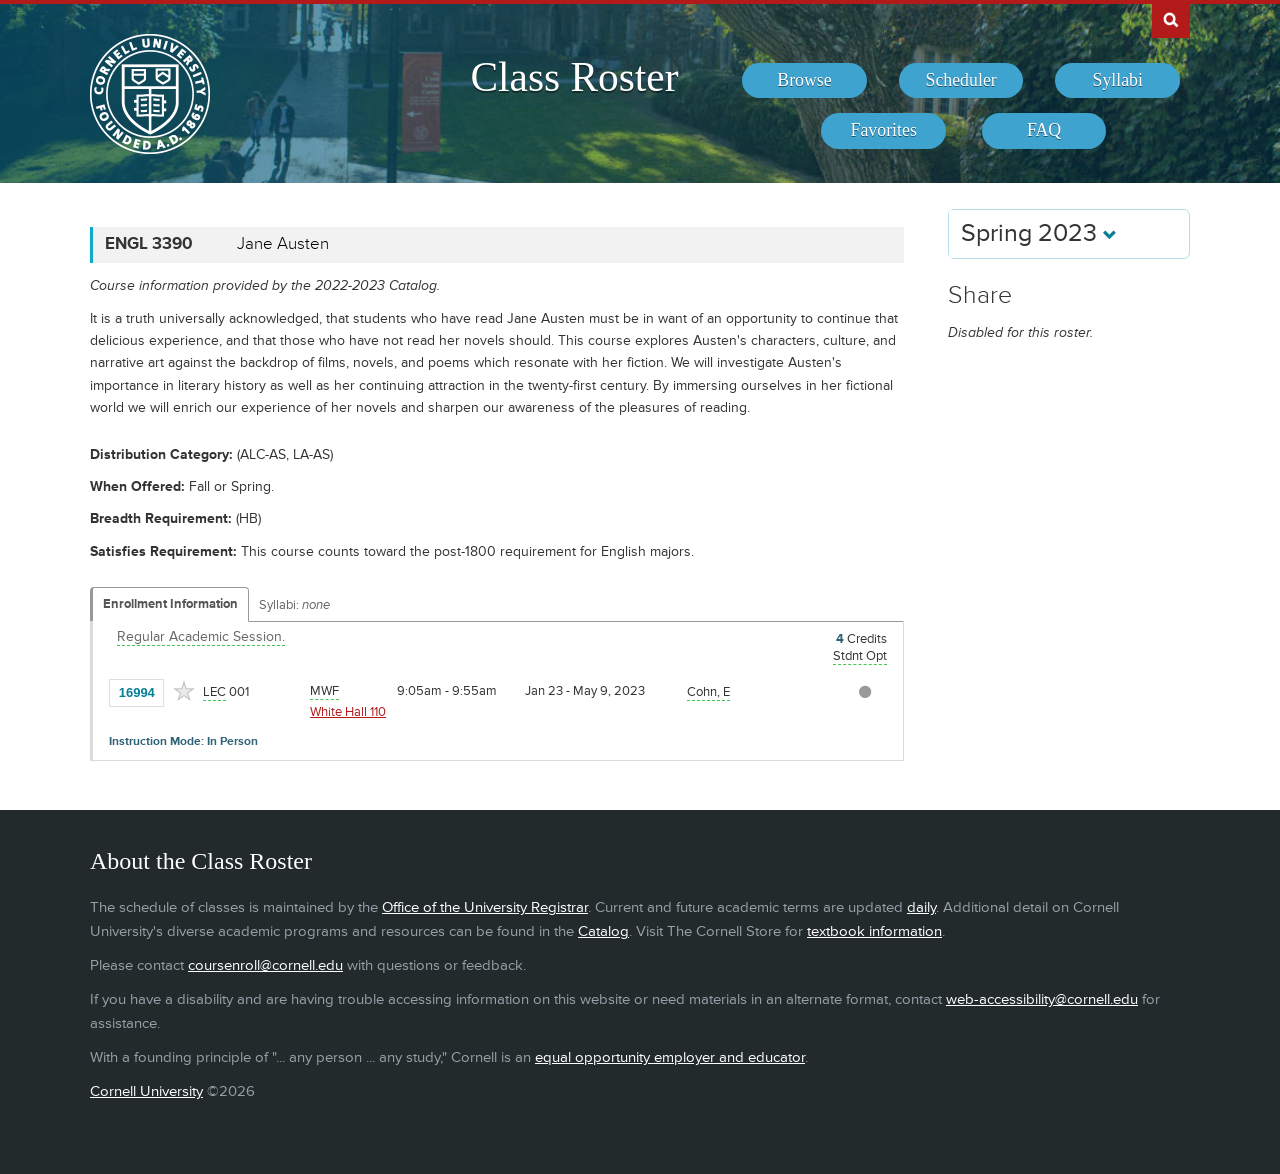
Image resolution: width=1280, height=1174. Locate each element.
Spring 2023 (1039, 233)
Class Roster (574, 77)
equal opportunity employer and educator (670, 1057)
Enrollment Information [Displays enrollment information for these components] (170, 604)
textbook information (874, 931)
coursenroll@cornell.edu (265, 965)
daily (921, 907)
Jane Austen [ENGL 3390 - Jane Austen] (283, 244)
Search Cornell (1171, 19)
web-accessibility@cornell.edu (1042, 999)
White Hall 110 (348, 712)
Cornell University (146, 1091)
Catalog (603, 931)
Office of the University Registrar (485, 907)
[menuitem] (804, 81)
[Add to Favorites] (184, 691)
